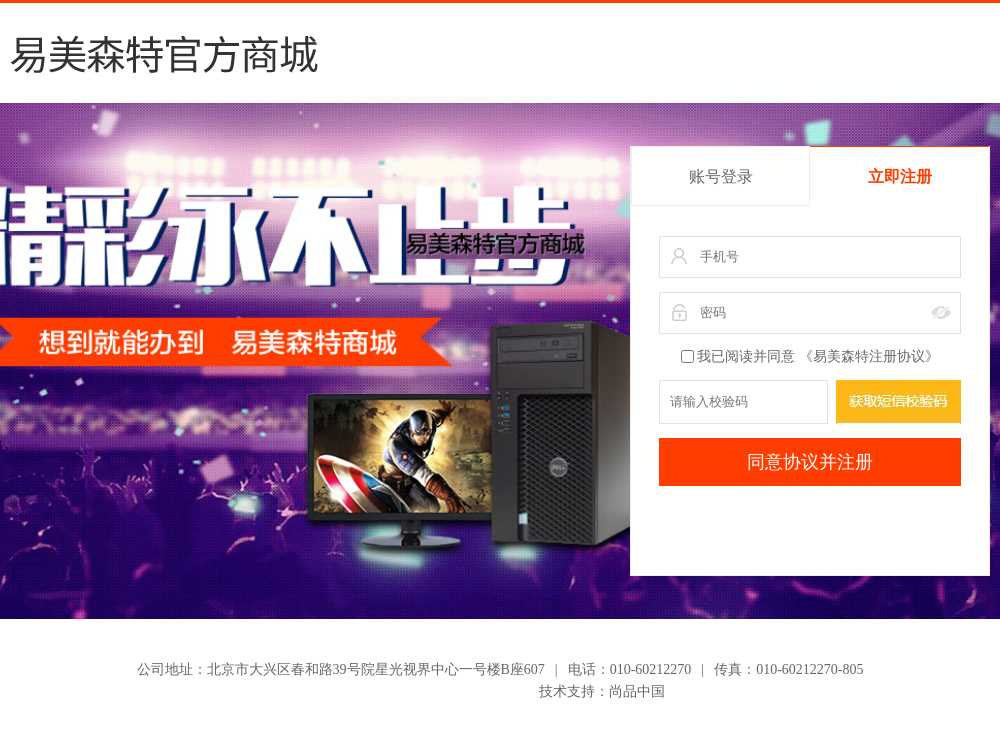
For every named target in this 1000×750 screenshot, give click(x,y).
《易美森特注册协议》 (869, 356)
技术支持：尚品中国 (602, 691)
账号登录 (721, 176)
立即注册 (900, 176)
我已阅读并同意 (810, 356)
